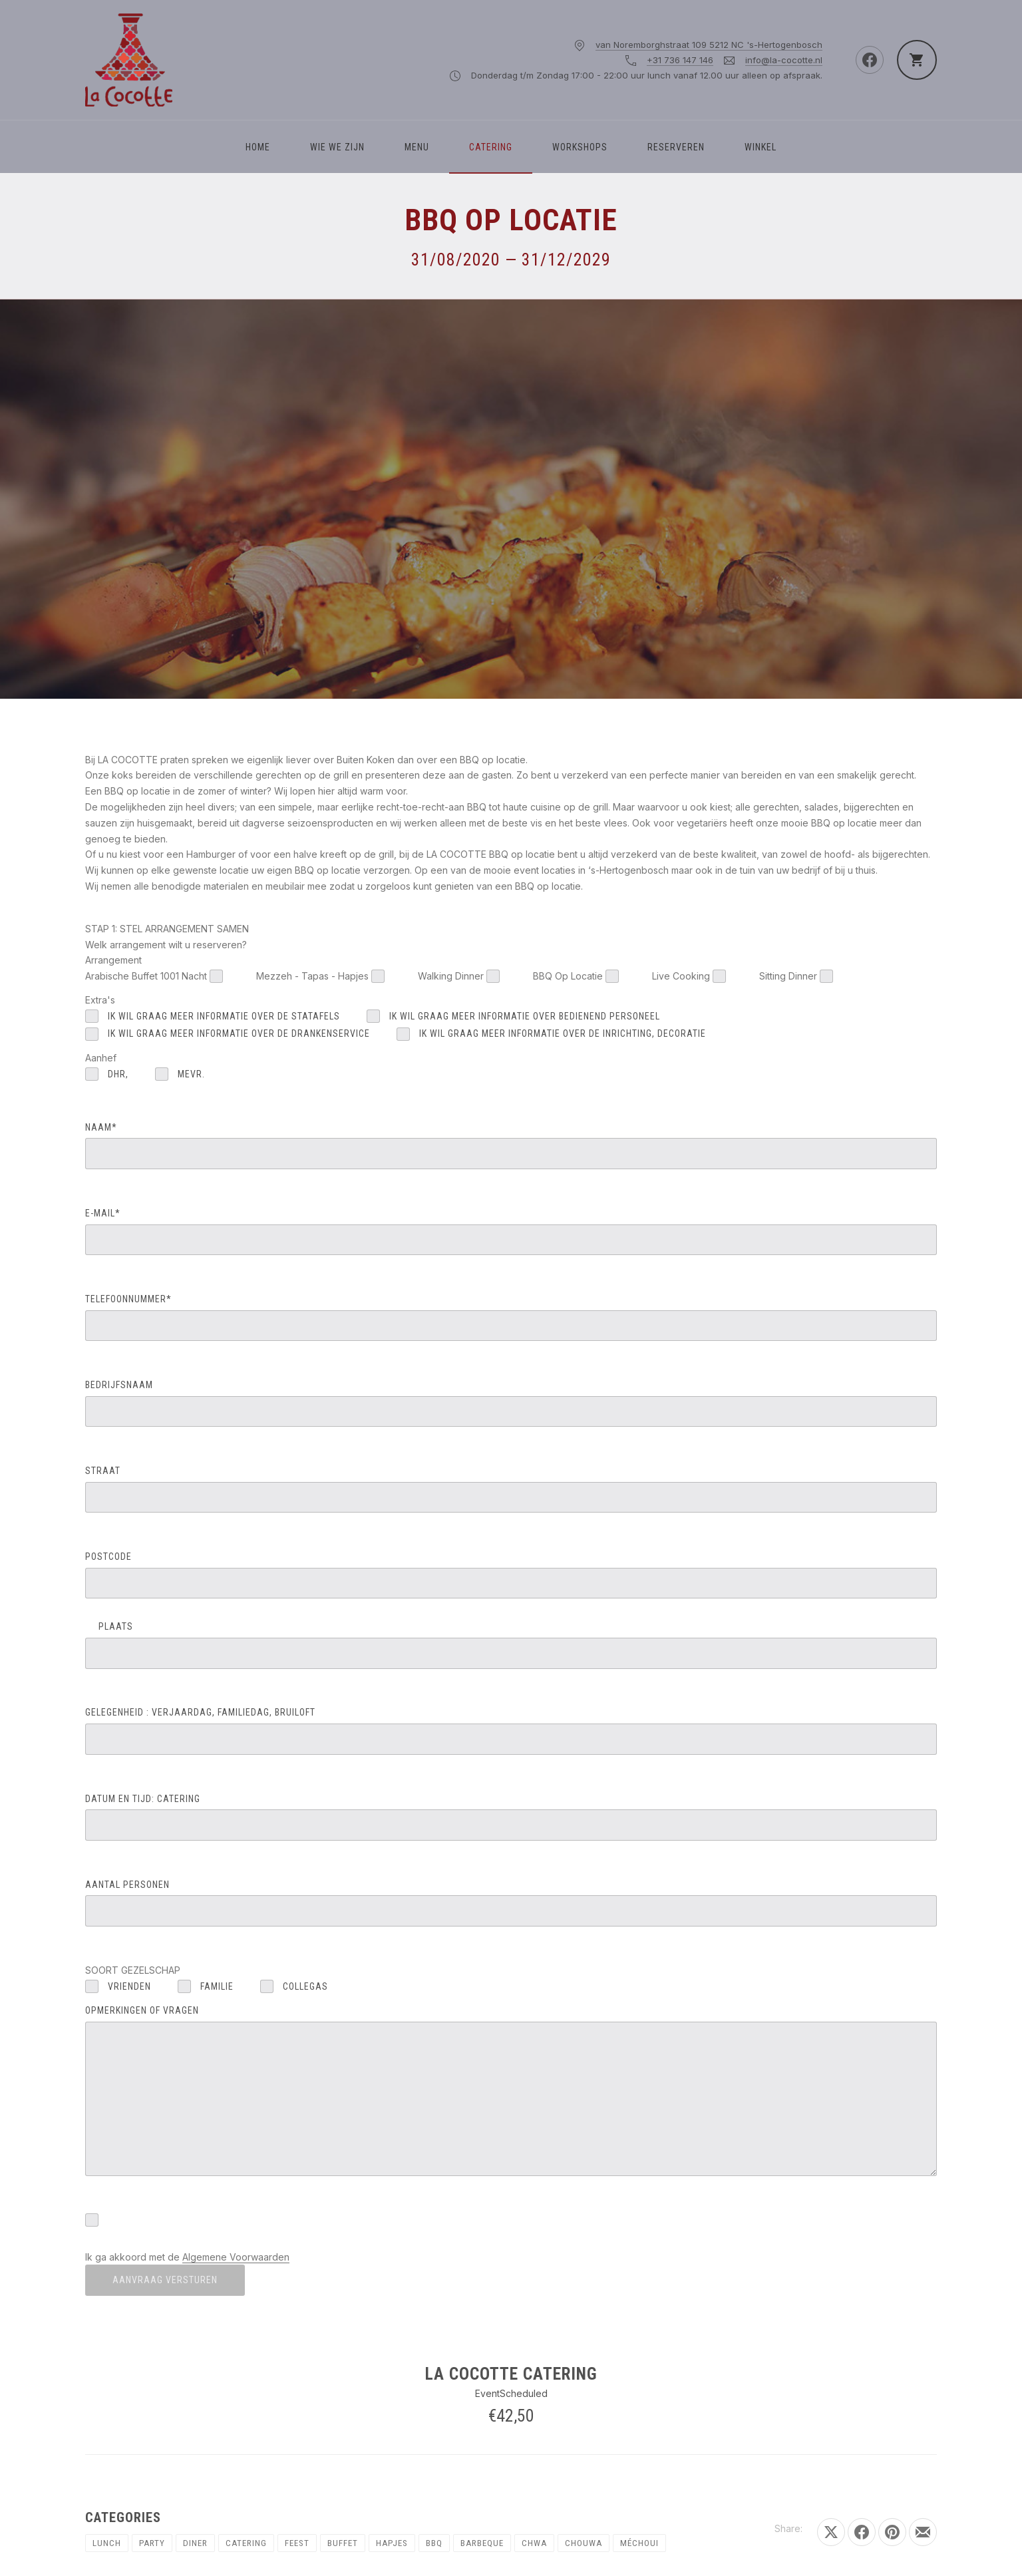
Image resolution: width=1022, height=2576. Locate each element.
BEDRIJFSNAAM (511, 1403)
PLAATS (511, 1644)
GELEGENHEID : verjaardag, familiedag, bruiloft (511, 1730)
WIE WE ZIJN (337, 147)
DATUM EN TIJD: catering (511, 1817)
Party (152, 2543)
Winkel (760, 147)
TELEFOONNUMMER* (511, 1317)
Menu (417, 147)
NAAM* (511, 1145)
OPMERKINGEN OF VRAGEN (511, 2090)
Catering (490, 147)
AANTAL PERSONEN (511, 1903)
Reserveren (676, 147)
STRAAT (511, 1489)
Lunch (106, 2543)
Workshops (579, 147)
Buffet (342, 2543)
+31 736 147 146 (680, 60)
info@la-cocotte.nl (783, 60)
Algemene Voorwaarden (235, 2257)
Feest (297, 2543)
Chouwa (583, 2543)
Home (258, 147)
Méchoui (639, 2543)
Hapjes (392, 2543)
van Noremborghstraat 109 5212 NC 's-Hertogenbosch (709, 44)
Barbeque (482, 2543)
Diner (195, 2543)
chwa (534, 2543)
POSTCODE (511, 1574)
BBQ (434, 2543)
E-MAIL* (511, 1231)
